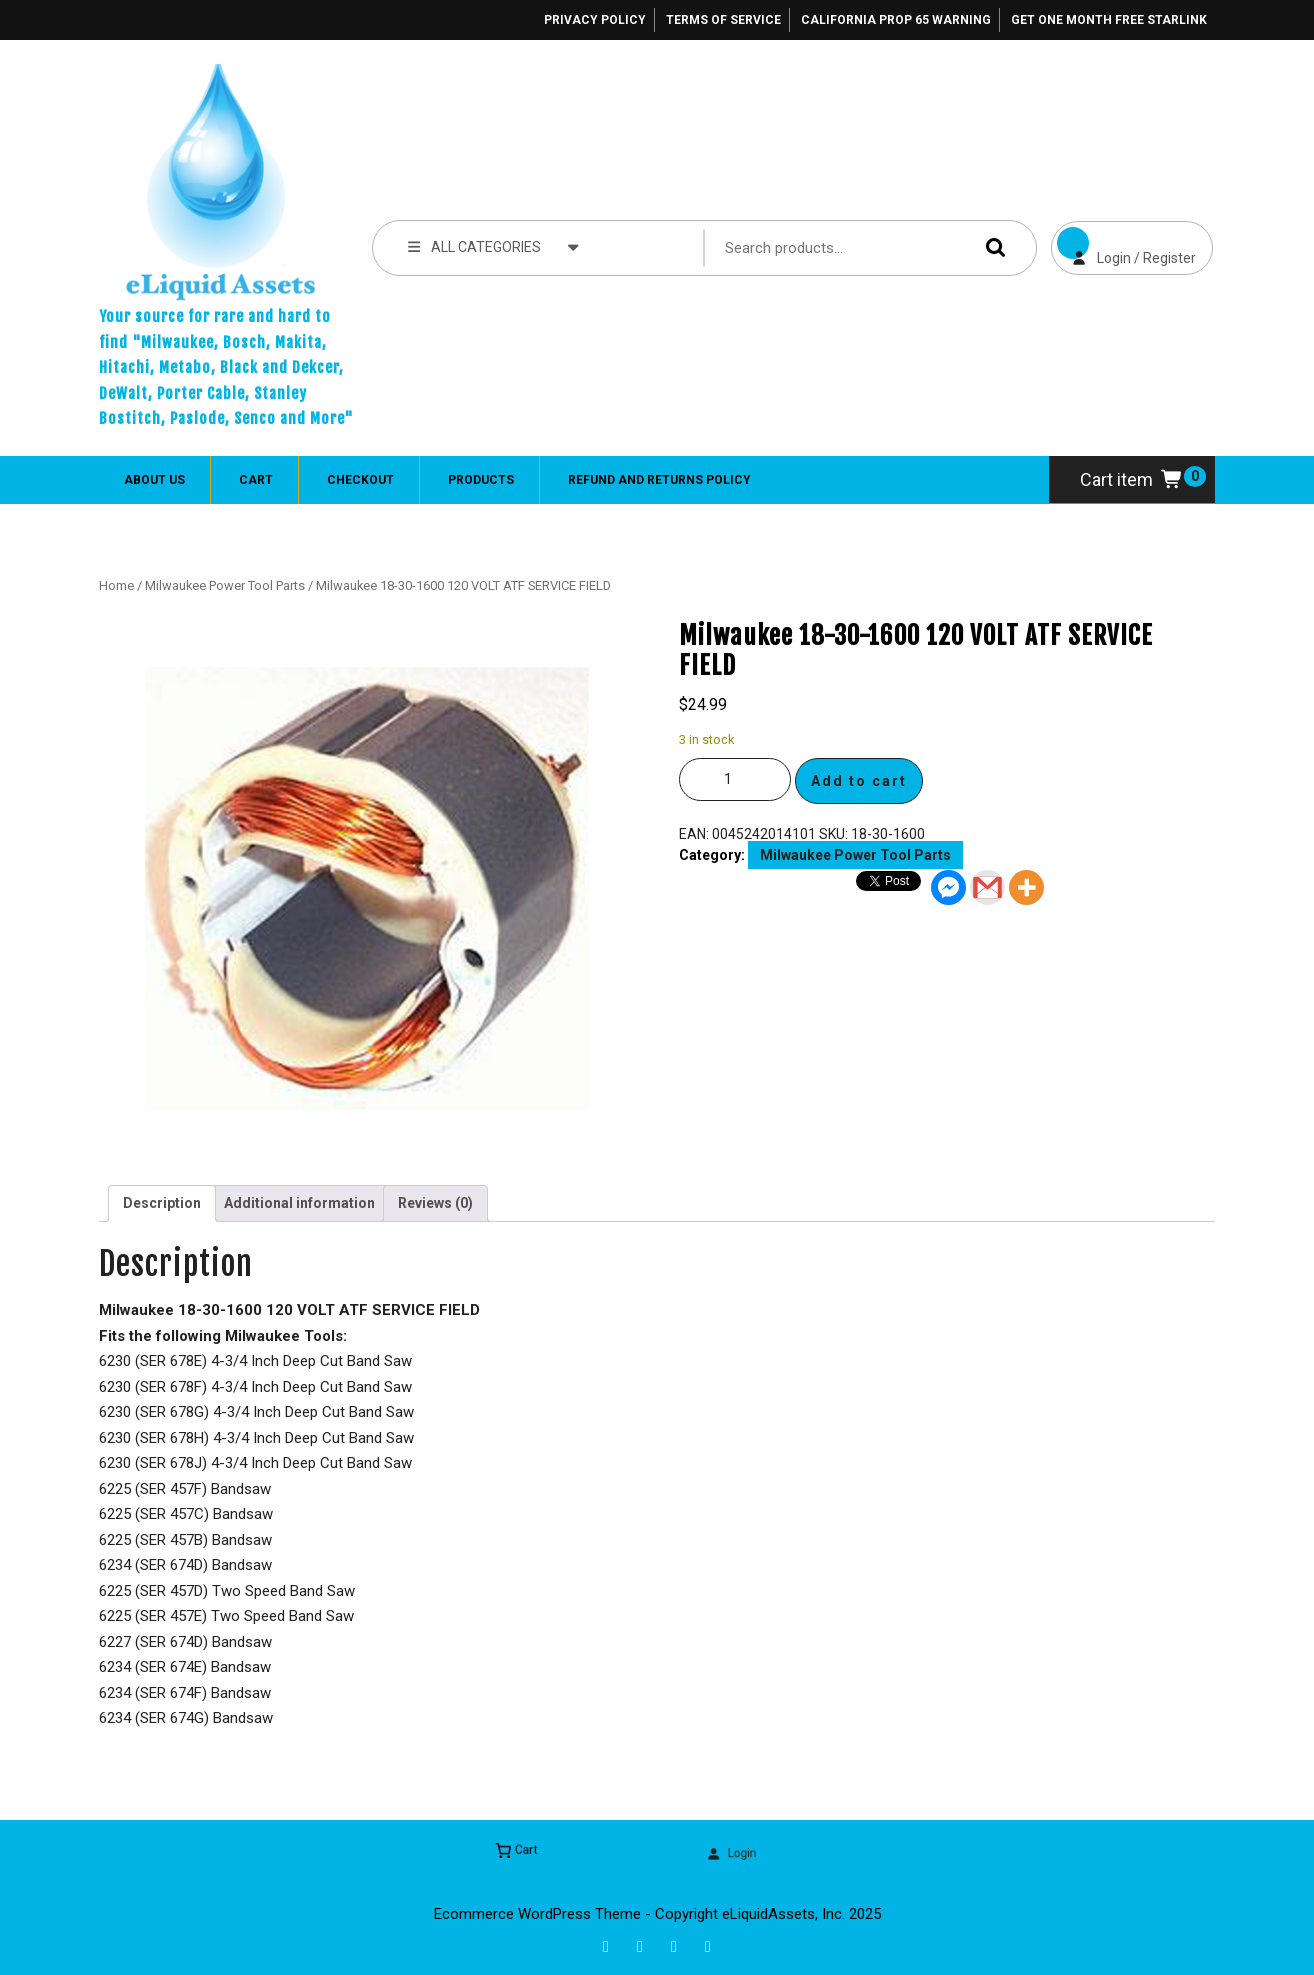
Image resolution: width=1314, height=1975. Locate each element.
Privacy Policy (595, 20)
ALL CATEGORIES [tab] (493, 246)
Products (481, 480)
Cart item (1132, 479)
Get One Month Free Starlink (1109, 20)
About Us (154, 480)
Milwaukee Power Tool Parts (225, 585)
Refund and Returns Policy (659, 480)
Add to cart (859, 781)
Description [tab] (162, 1203)
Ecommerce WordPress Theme (537, 1914)
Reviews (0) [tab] (435, 1203)
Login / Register (1123, 243)
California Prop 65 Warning (896, 20)
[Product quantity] (735, 779)
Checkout (360, 480)
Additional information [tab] (299, 1203)
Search (991, 247)
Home (116, 585)
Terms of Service (723, 20)
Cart (256, 480)
